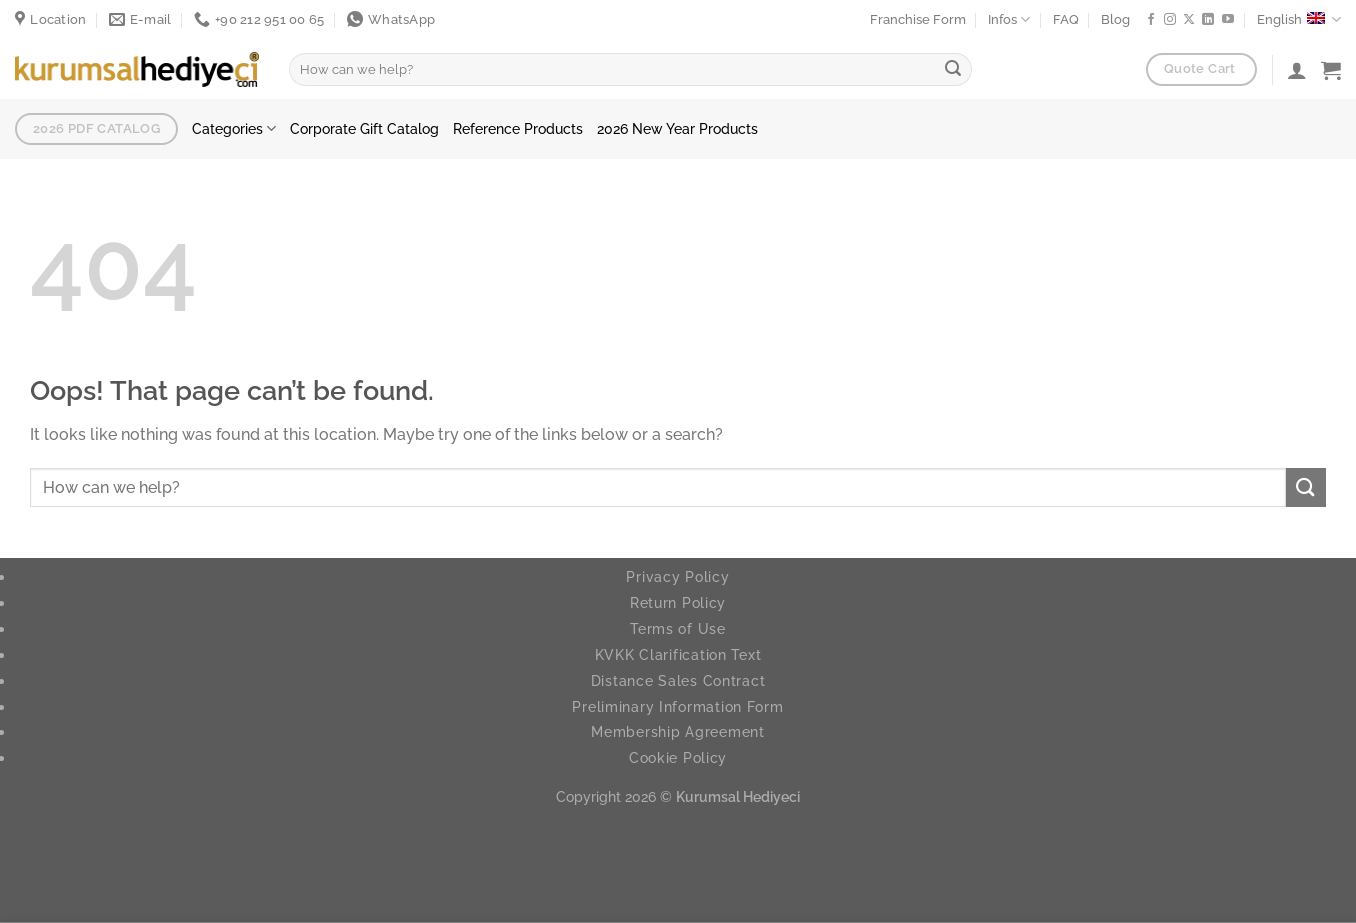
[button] (1331, 70)
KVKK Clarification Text (678, 654)
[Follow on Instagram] (1170, 20)
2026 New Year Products (677, 128)
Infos (1009, 19)
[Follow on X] (1189, 20)
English (1299, 19)
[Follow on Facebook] (1151, 20)
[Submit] (953, 70)
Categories (234, 128)
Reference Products (518, 128)
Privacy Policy (677, 576)
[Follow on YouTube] (1228, 20)
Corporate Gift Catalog (364, 128)
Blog (1115, 19)
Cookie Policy (678, 757)
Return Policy (678, 602)
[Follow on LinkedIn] (1208, 20)
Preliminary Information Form (677, 706)
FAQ (1066, 19)
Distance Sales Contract (678, 680)
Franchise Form (918, 19)
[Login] (1297, 70)
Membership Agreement (677, 731)
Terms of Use (678, 628)
